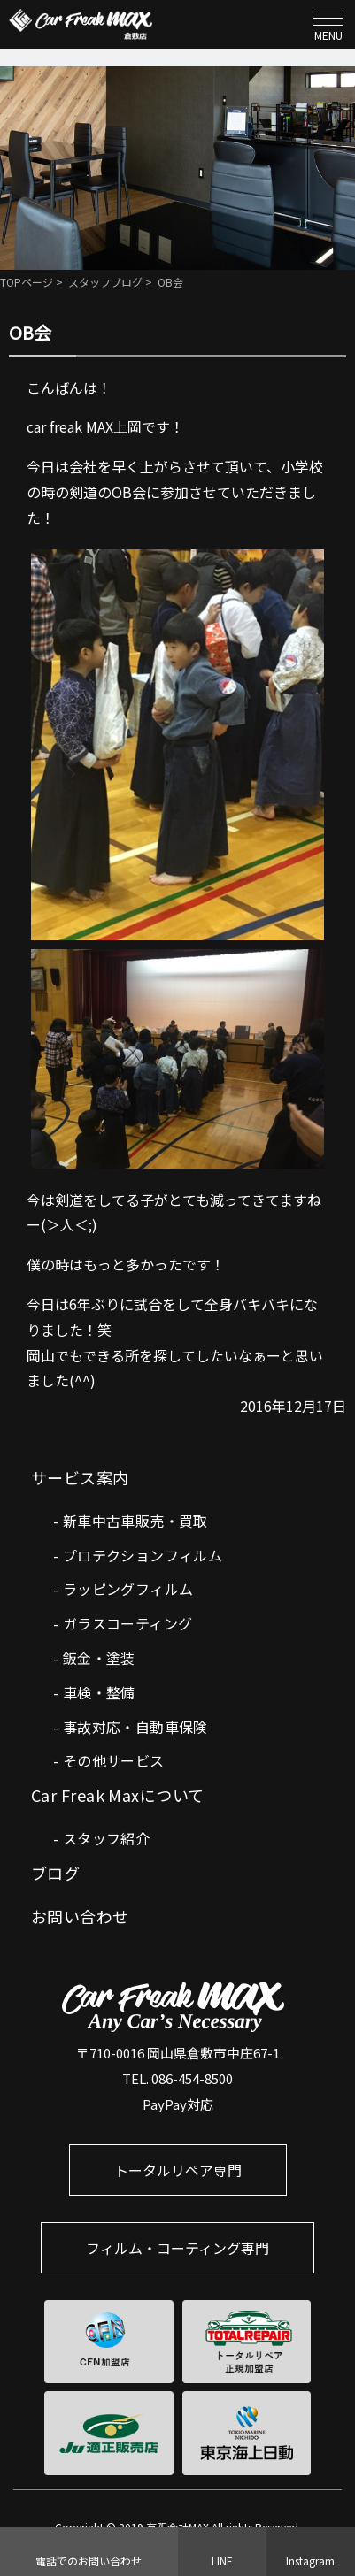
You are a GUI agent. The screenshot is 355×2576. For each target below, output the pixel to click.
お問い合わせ (80, 1916)
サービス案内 (80, 1477)
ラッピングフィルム (128, 1588)
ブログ (55, 1872)
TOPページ (26, 281)
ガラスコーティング (128, 1623)
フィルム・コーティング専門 (177, 2247)
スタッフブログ (105, 281)
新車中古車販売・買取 (135, 1520)
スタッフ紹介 (106, 1838)
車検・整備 (99, 1692)
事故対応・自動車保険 (135, 1726)
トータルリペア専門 (178, 2170)
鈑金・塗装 (99, 1657)
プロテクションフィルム (142, 1555)
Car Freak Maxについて (118, 1794)
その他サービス (114, 1760)
